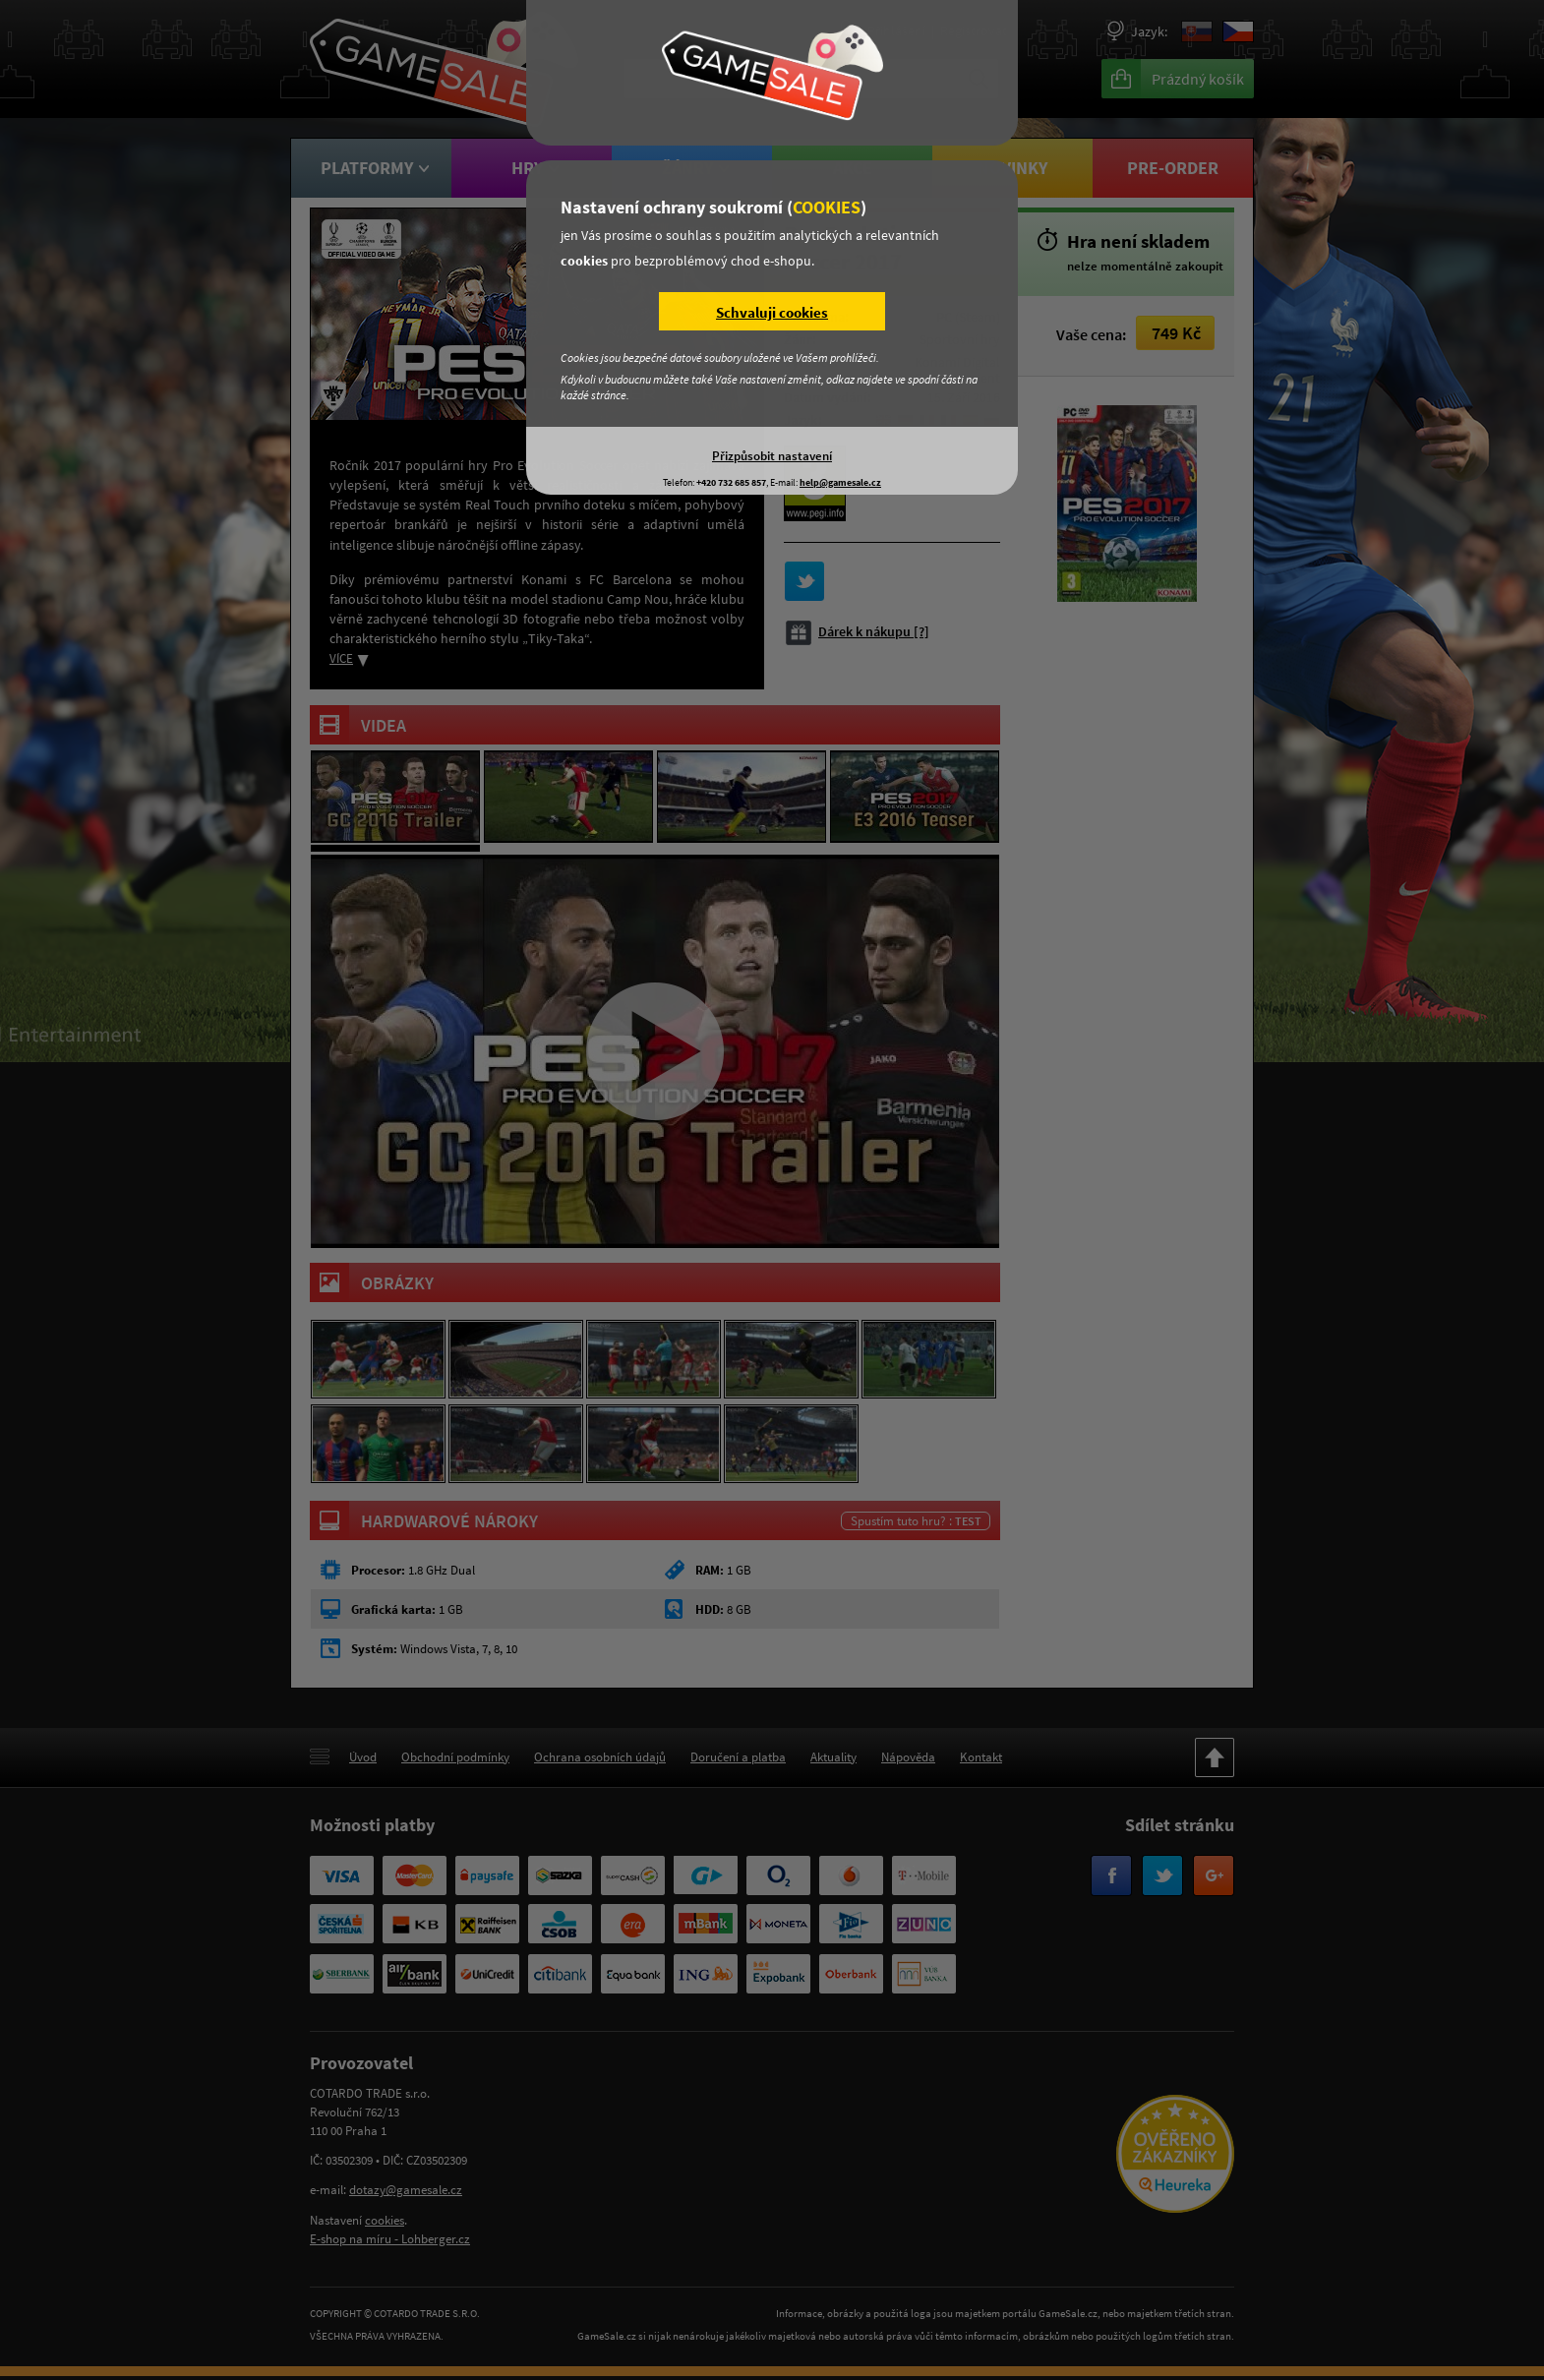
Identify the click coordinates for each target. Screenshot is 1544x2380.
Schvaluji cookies (772, 312)
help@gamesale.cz (840, 482)
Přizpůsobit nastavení (772, 455)
